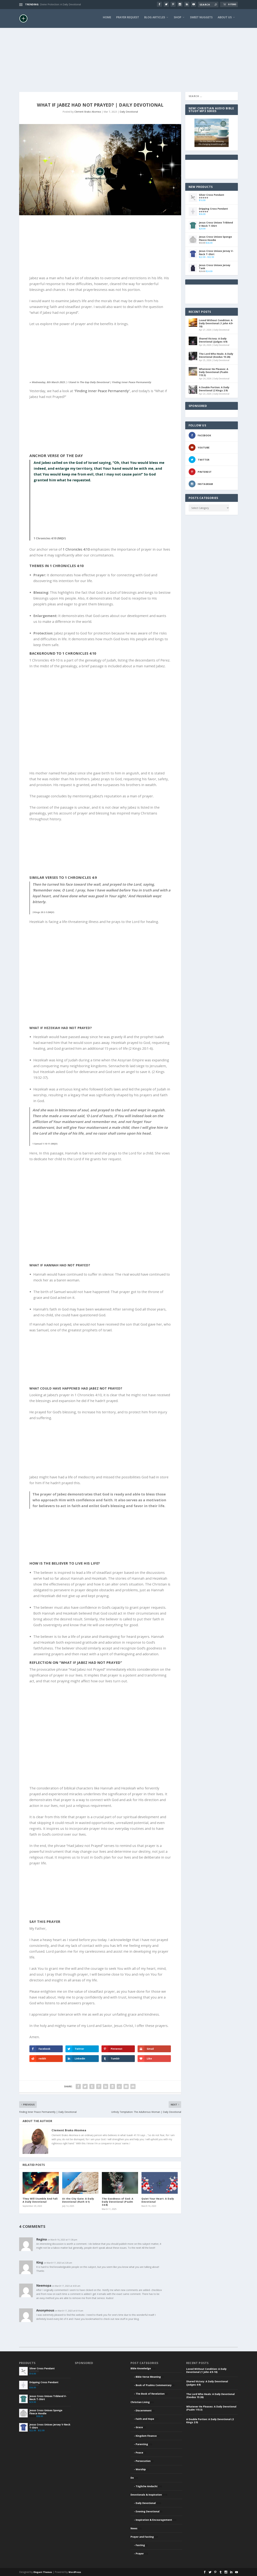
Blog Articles (154, 20)
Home (107, 20)
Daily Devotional (129, 111)
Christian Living (140, 2402)
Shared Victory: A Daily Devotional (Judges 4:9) (213, 340)
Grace (139, 2427)
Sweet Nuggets (201, 20)
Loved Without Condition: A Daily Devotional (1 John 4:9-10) (216, 323)
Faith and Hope (145, 2418)
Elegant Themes (42, 2572)
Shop (177, 20)
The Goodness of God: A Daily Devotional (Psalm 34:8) (117, 2201)
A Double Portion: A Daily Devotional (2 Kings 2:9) (214, 389)
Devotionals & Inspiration (146, 2494)
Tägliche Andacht (147, 2486)
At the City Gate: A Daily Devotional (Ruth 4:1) (78, 2200)
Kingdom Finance (146, 2435)
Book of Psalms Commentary (154, 2385)
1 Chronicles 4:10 (76, 549)
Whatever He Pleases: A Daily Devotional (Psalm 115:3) (213, 372)
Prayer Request (127, 20)
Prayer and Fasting (142, 2536)
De (132, 2477)
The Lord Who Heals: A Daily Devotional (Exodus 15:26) (216, 355)
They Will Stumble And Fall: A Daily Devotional (40, 2200)
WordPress (75, 2572)
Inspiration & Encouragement (154, 2519)
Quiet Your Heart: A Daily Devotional (157, 2200)
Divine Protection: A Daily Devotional (60, 4)
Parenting (142, 2444)
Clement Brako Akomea (87, 111)
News (134, 2528)
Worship (141, 2469)
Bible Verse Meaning (148, 2376)
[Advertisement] (121, 61)
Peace (139, 2452)
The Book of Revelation (150, 2393)
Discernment (144, 2410)
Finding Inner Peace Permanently (102, 391)
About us (225, 20)
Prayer (140, 2553)
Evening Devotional (147, 2511)
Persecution (143, 2461)
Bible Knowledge (141, 2368)
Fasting (140, 2545)
